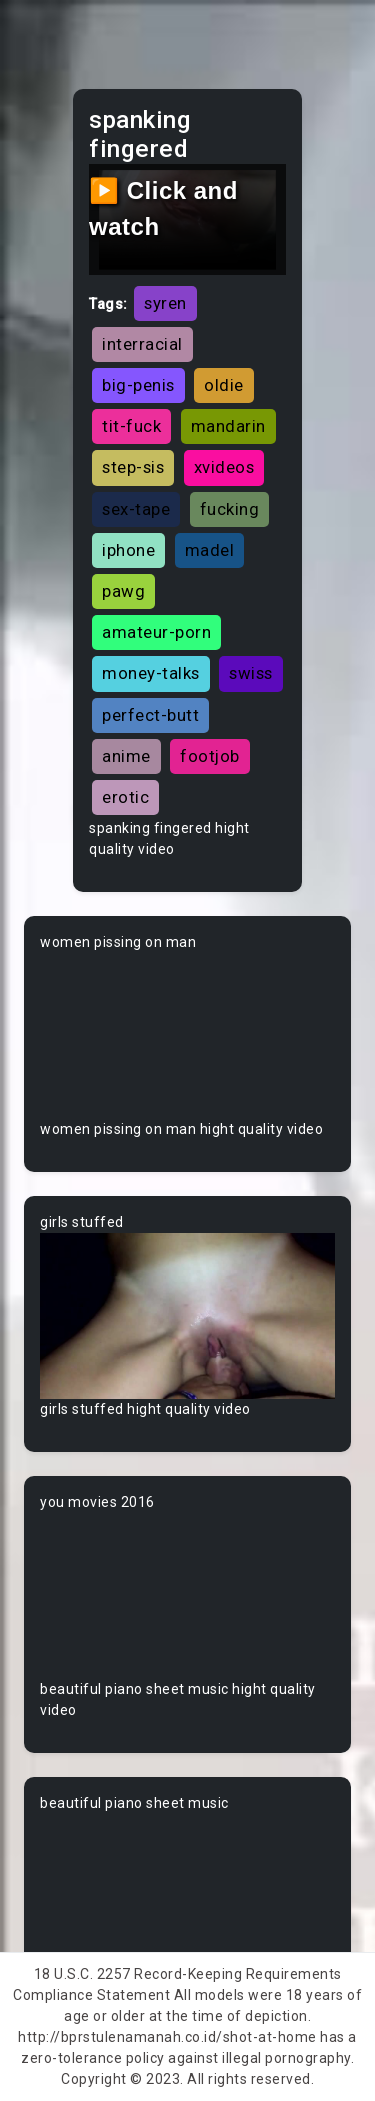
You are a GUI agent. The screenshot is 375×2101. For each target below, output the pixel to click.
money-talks (151, 673)
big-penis (138, 385)
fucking (230, 509)
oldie (224, 385)
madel (210, 550)
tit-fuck (131, 426)
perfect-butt (150, 715)
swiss (251, 673)
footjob (210, 756)
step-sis (133, 467)
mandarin (228, 426)
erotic (125, 797)
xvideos (224, 467)
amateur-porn (156, 632)
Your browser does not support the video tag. (187, 1036)
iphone (128, 550)
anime (126, 756)
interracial (142, 344)
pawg (123, 591)
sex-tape (136, 509)
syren (165, 303)
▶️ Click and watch (163, 208)
